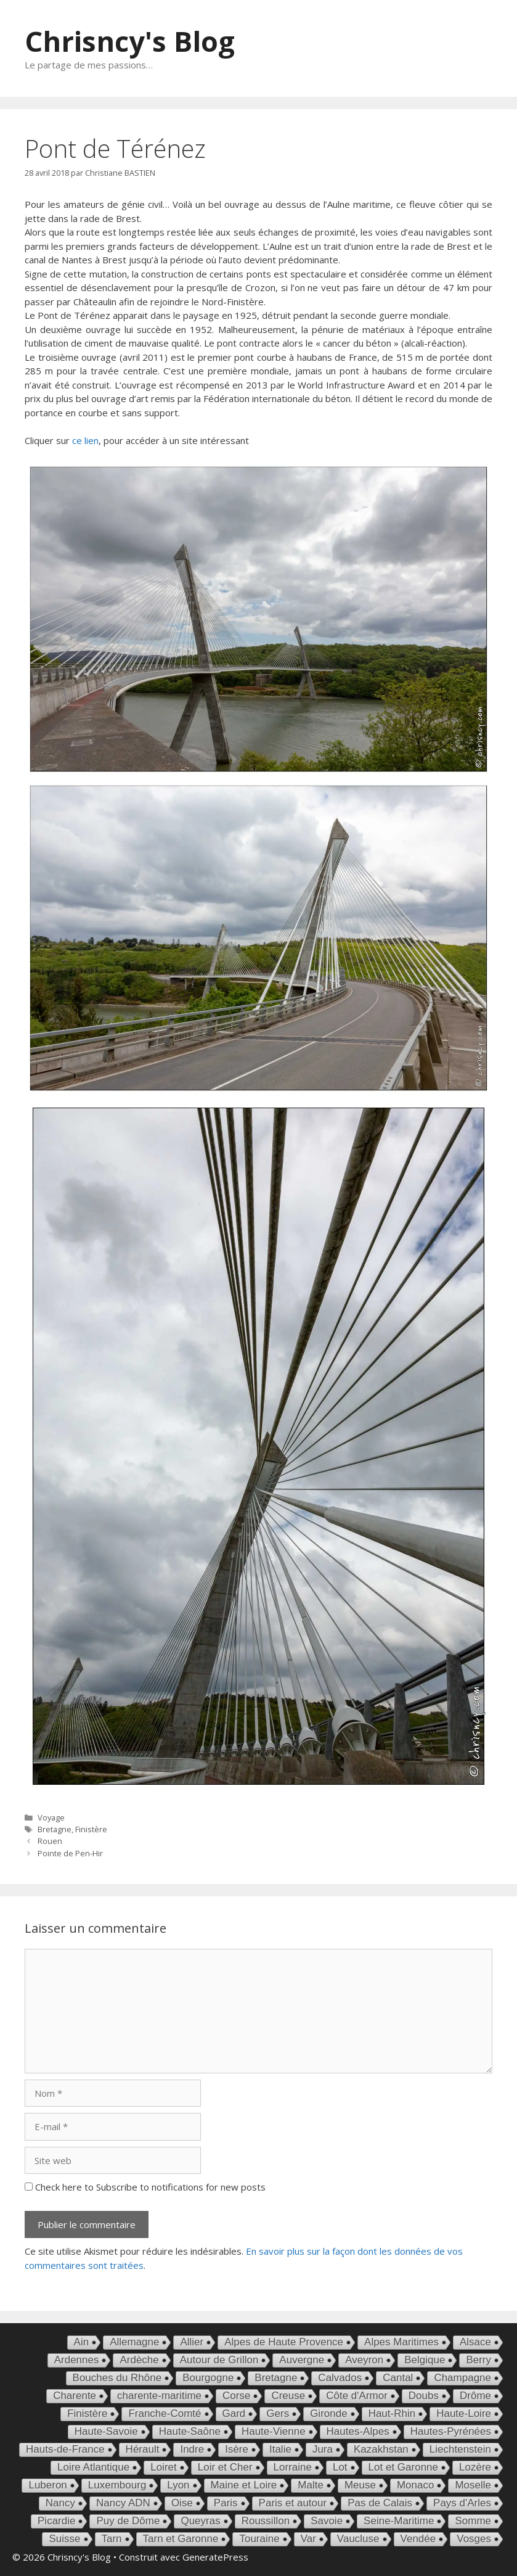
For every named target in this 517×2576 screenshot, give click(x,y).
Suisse (64, 2539)
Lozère (475, 2467)
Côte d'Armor (357, 2395)
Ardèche (139, 2360)
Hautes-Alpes (358, 2431)
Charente (74, 2395)
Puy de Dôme (128, 2521)
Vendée (418, 2539)
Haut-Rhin (392, 2413)
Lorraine (293, 2467)
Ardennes (76, 2360)
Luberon (47, 2485)
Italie (280, 2449)
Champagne (462, 2378)
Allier (191, 2342)
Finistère (91, 1829)
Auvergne (301, 2360)
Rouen (50, 1840)
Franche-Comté (164, 2413)
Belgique (424, 2360)
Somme (473, 2521)
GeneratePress (215, 2557)
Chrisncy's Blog (130, 41)
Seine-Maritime (399, 2521)
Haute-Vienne (274, 2431)
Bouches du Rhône (117, 2378)
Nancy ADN (123, 2503)
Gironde (328, 2413)
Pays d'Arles (462, 2503)
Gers (277, 2413)
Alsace (475, 2342)
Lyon (178, 2485)
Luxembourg (117, 2485)
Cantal (398, 2378)
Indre (192, 2449)
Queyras (200, 2521)
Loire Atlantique (93, 2467)
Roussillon (266, 2521)
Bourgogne (208, 2378)
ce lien (85, 440)
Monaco (415, 2485)
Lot (340, 2467)
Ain (81, 2342)
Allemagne (134, 2342)
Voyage (51, 1817)
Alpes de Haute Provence (283, 2342)
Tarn (112, 2539)
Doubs (424, 2395)
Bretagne (54, 1829)
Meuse (360, 2485)
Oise (182, 2503)
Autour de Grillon (219, 2360)
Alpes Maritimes (401, 2342)
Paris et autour (293, 2503)
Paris (226, 2503)
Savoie (327, 2521)
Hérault (143, 2449)
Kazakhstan (381, 2449)
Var (308, 2539)
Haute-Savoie (106, 2431)
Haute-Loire (463, 2413)
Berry (478, 2360)
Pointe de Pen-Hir (70, 1853)
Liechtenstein (460, 2449)
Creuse (288, 2395)
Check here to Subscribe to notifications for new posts (145, 2187)
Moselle (473, 2485)
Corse (236, 2395)
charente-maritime (159, 2395)
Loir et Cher (225, 2467)
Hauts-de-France (65, 2449)
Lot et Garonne (403, 2467)
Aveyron (364, 2360)
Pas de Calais (380, 2503)
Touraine (259, 2539)
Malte (311, 2485)
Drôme (475, 2395)
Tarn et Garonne (181, 2539)
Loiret (163, 2467)
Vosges (474, 2539)
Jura (322, 2449)
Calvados (340, 2378)
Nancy (60, 2503)
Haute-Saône (190, 2431)
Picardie (56, 2521)
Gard (234, 2413)
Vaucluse (358, 2539)
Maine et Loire (244, 2485)
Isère (236, 2449)
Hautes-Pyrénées (450, 2431)
